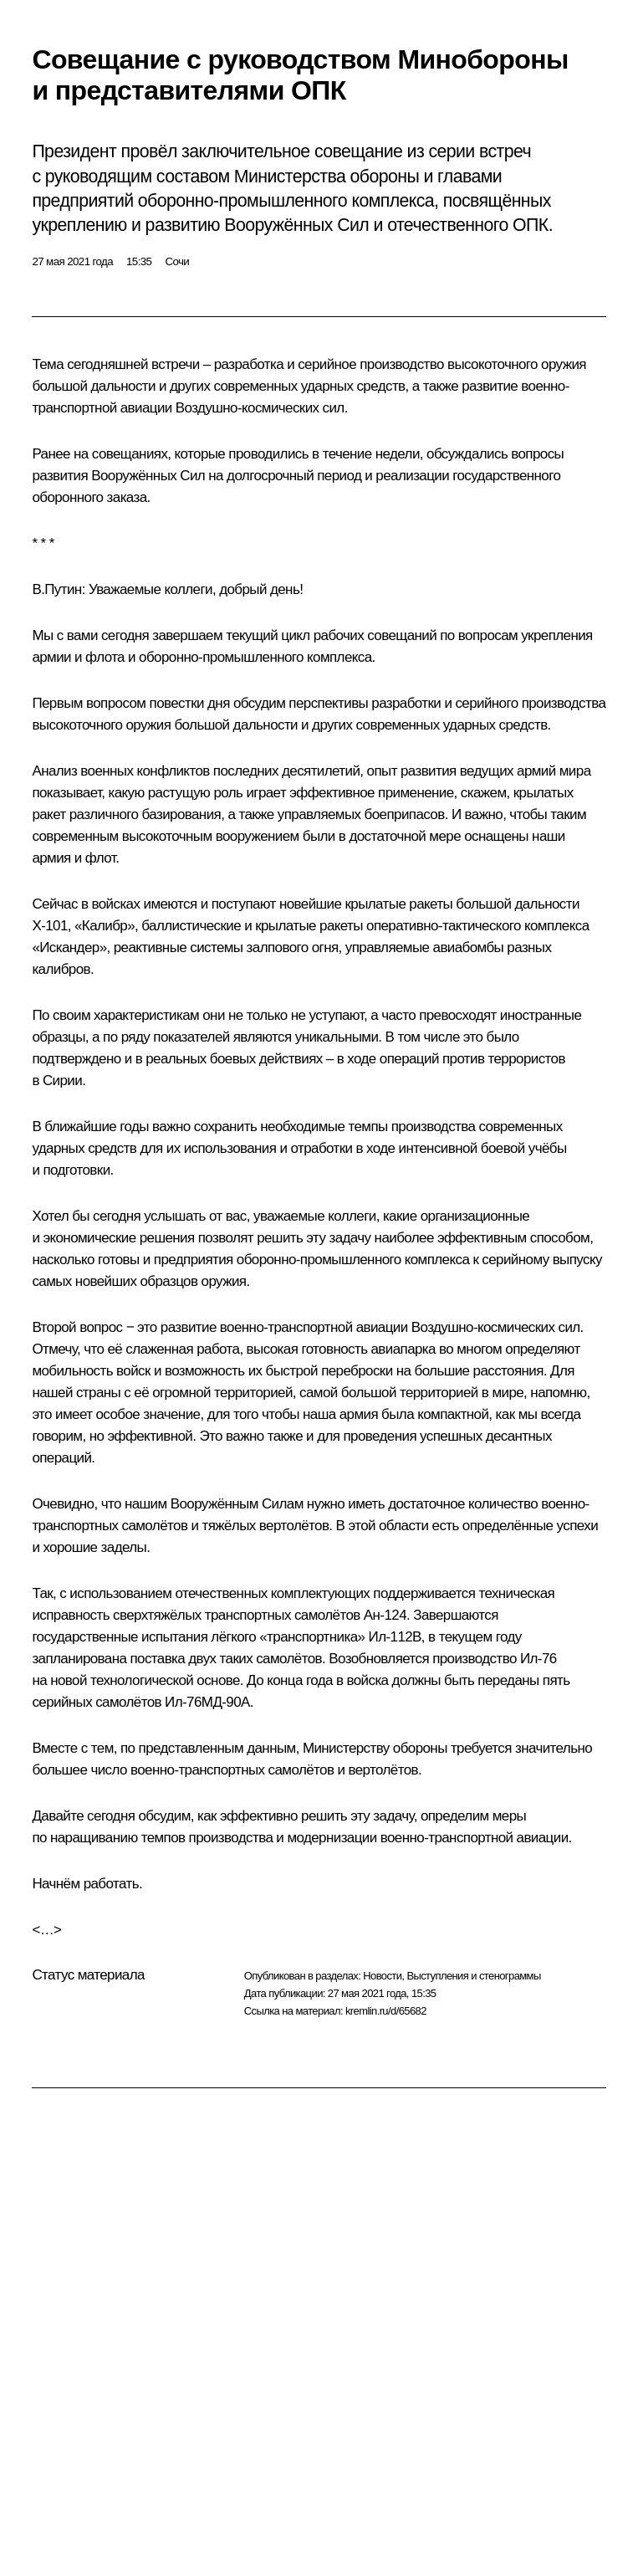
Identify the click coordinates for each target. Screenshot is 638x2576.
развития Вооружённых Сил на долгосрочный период (196, 476)
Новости (382, 1975)
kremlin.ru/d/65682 (385, 2011)
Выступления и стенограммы (473, 1975)
